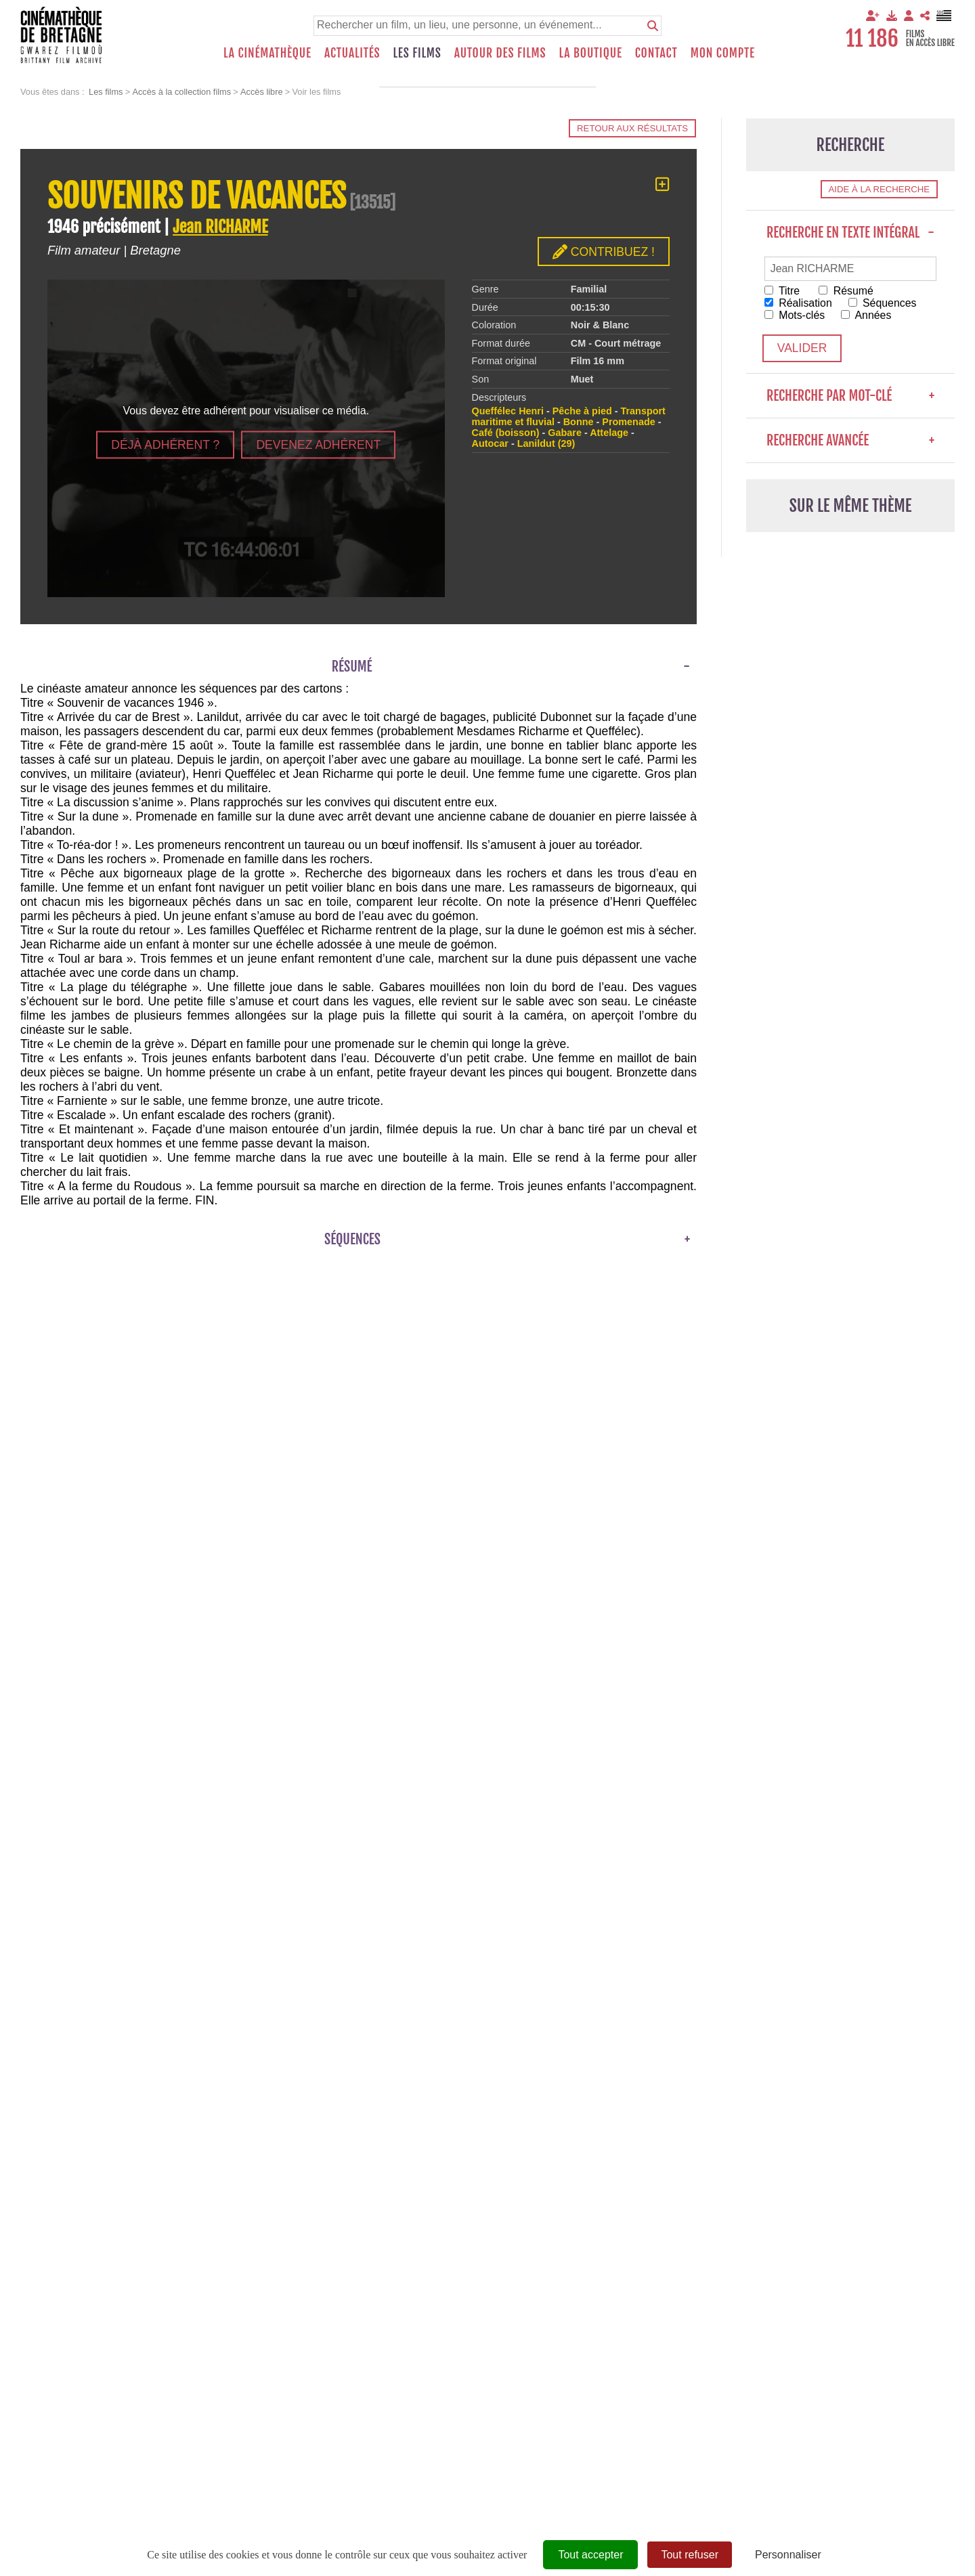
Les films (417, 52)
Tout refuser (689, 2554)
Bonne (578, 421)
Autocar (490, 443)
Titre (782, 291)
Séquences (883, 303)
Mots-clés (794, 315)
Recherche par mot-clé (850, 395)
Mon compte (723, 52)
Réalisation (798, 303)
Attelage (609, 432)
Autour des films (500, 52)
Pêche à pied (582, 411)
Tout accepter (590, 2554)
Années (867, 315)
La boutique (590, 52)
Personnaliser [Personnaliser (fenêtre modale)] (788, 2554)
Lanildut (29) (546, 443)
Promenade (628, 421)
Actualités (352, 52)
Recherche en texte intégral (850, 232)
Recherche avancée (850, 440)
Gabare (565, 432)
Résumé (846, 291)
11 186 (872, 38)
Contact (656, 52)
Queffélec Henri (508, 411)
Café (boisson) (506, 432)
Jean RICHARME (220, 227)
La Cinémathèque (267, 52)
